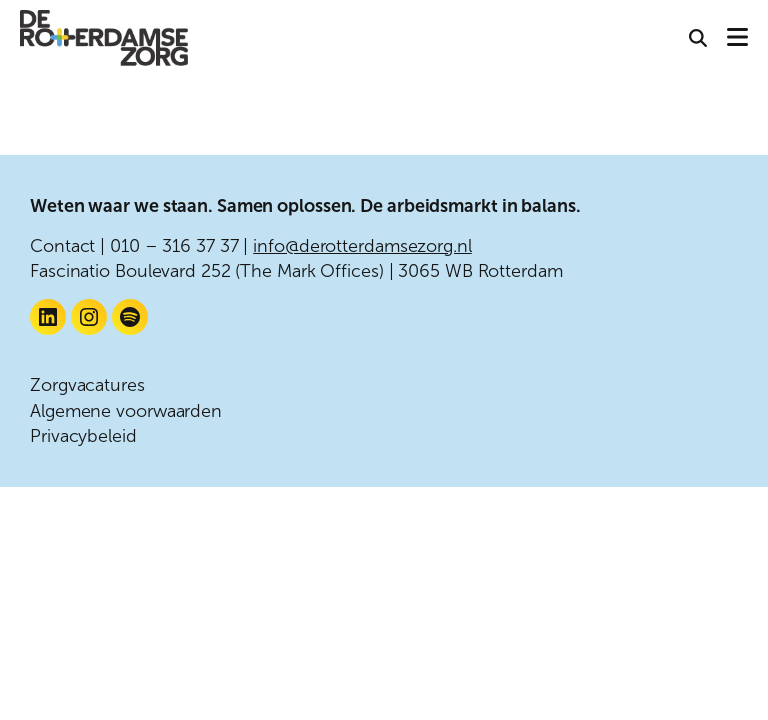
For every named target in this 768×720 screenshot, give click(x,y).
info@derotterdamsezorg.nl (362, 246)
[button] (698, 39)
